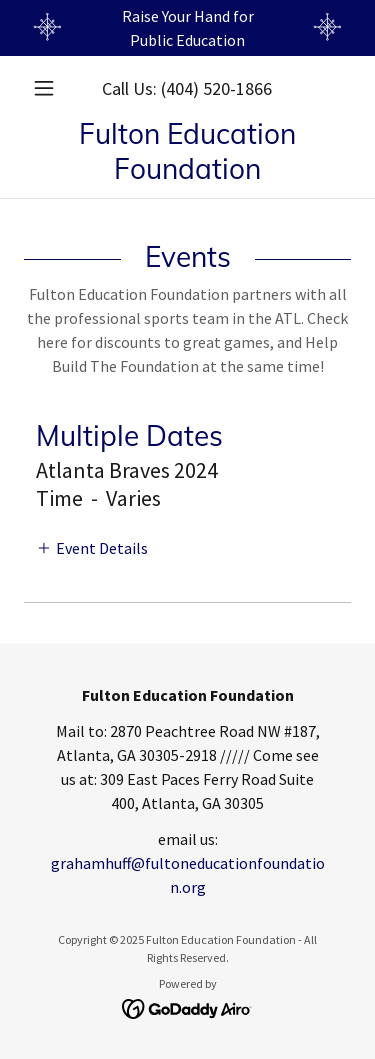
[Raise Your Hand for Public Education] (187, 28)
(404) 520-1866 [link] (216, 88)
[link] (187, 151)
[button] (48, 88)
